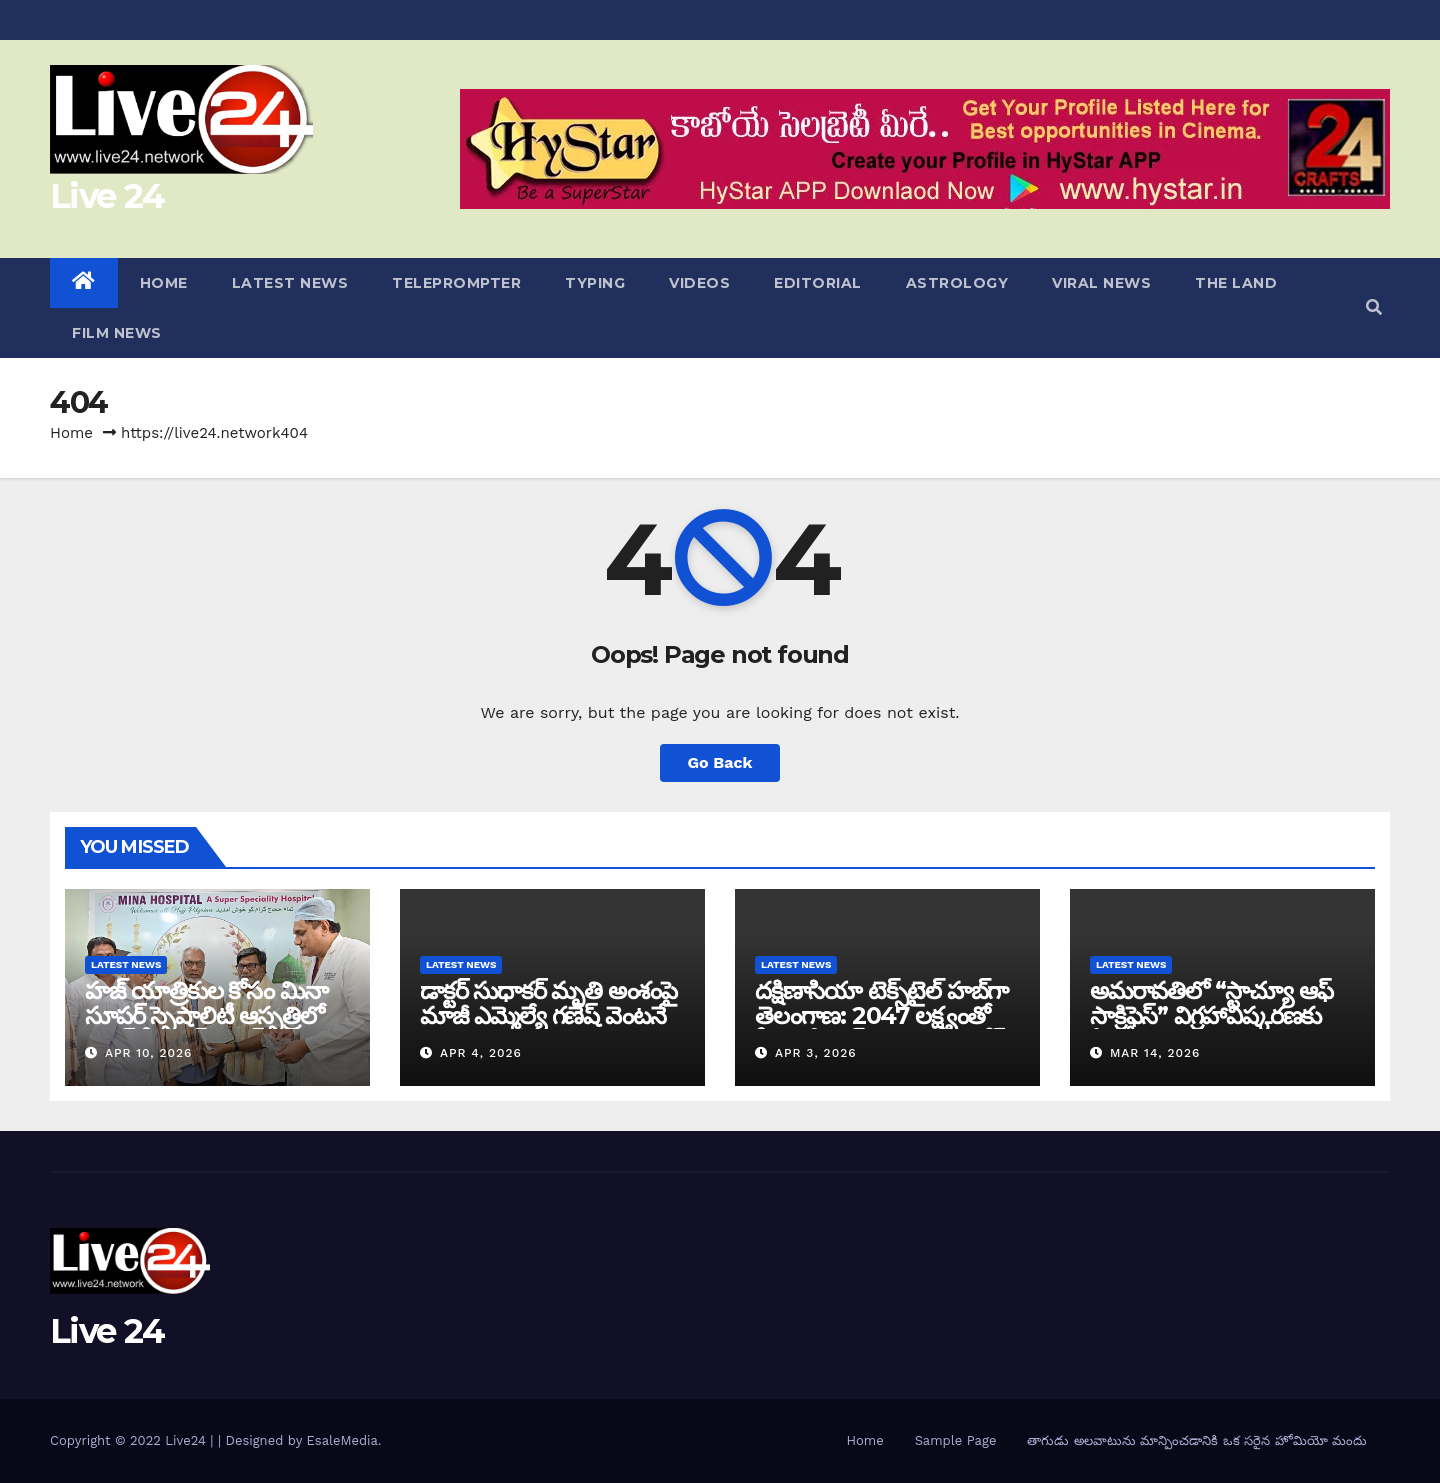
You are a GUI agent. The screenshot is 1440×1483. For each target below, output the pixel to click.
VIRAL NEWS (1101, 283)
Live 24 (107, 196)
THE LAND (1236, 283)
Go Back (720, 762)
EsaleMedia (342, 1440)
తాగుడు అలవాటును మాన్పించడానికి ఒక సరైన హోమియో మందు (1197, 1440)
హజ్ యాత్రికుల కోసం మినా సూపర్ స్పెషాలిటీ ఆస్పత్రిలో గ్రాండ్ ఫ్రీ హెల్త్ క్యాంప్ (206, 1015)
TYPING (595, 283)
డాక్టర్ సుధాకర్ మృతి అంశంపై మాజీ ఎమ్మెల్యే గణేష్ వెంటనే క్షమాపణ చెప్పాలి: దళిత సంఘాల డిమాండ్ (548, 1028)
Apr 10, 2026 (149, 1053)
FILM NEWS (117, 333)
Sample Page (956, 1440)
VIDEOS (699, 283)
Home (71, 433)
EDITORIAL (818, 283)
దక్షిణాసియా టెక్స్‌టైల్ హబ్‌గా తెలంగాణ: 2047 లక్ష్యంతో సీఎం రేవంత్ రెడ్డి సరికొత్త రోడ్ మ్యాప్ (881, 1028)
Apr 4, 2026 (481, 1053)
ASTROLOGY (957, 283)
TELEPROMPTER (456, 283)
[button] (1374, 307)
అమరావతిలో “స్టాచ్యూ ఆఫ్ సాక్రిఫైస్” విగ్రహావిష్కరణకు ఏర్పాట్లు (1211, 1015)
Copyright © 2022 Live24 (130, 1440)
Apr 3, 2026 (816, 1053)
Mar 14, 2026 (1155, 1053)
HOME (164, 283)
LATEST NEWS (290, 283)
